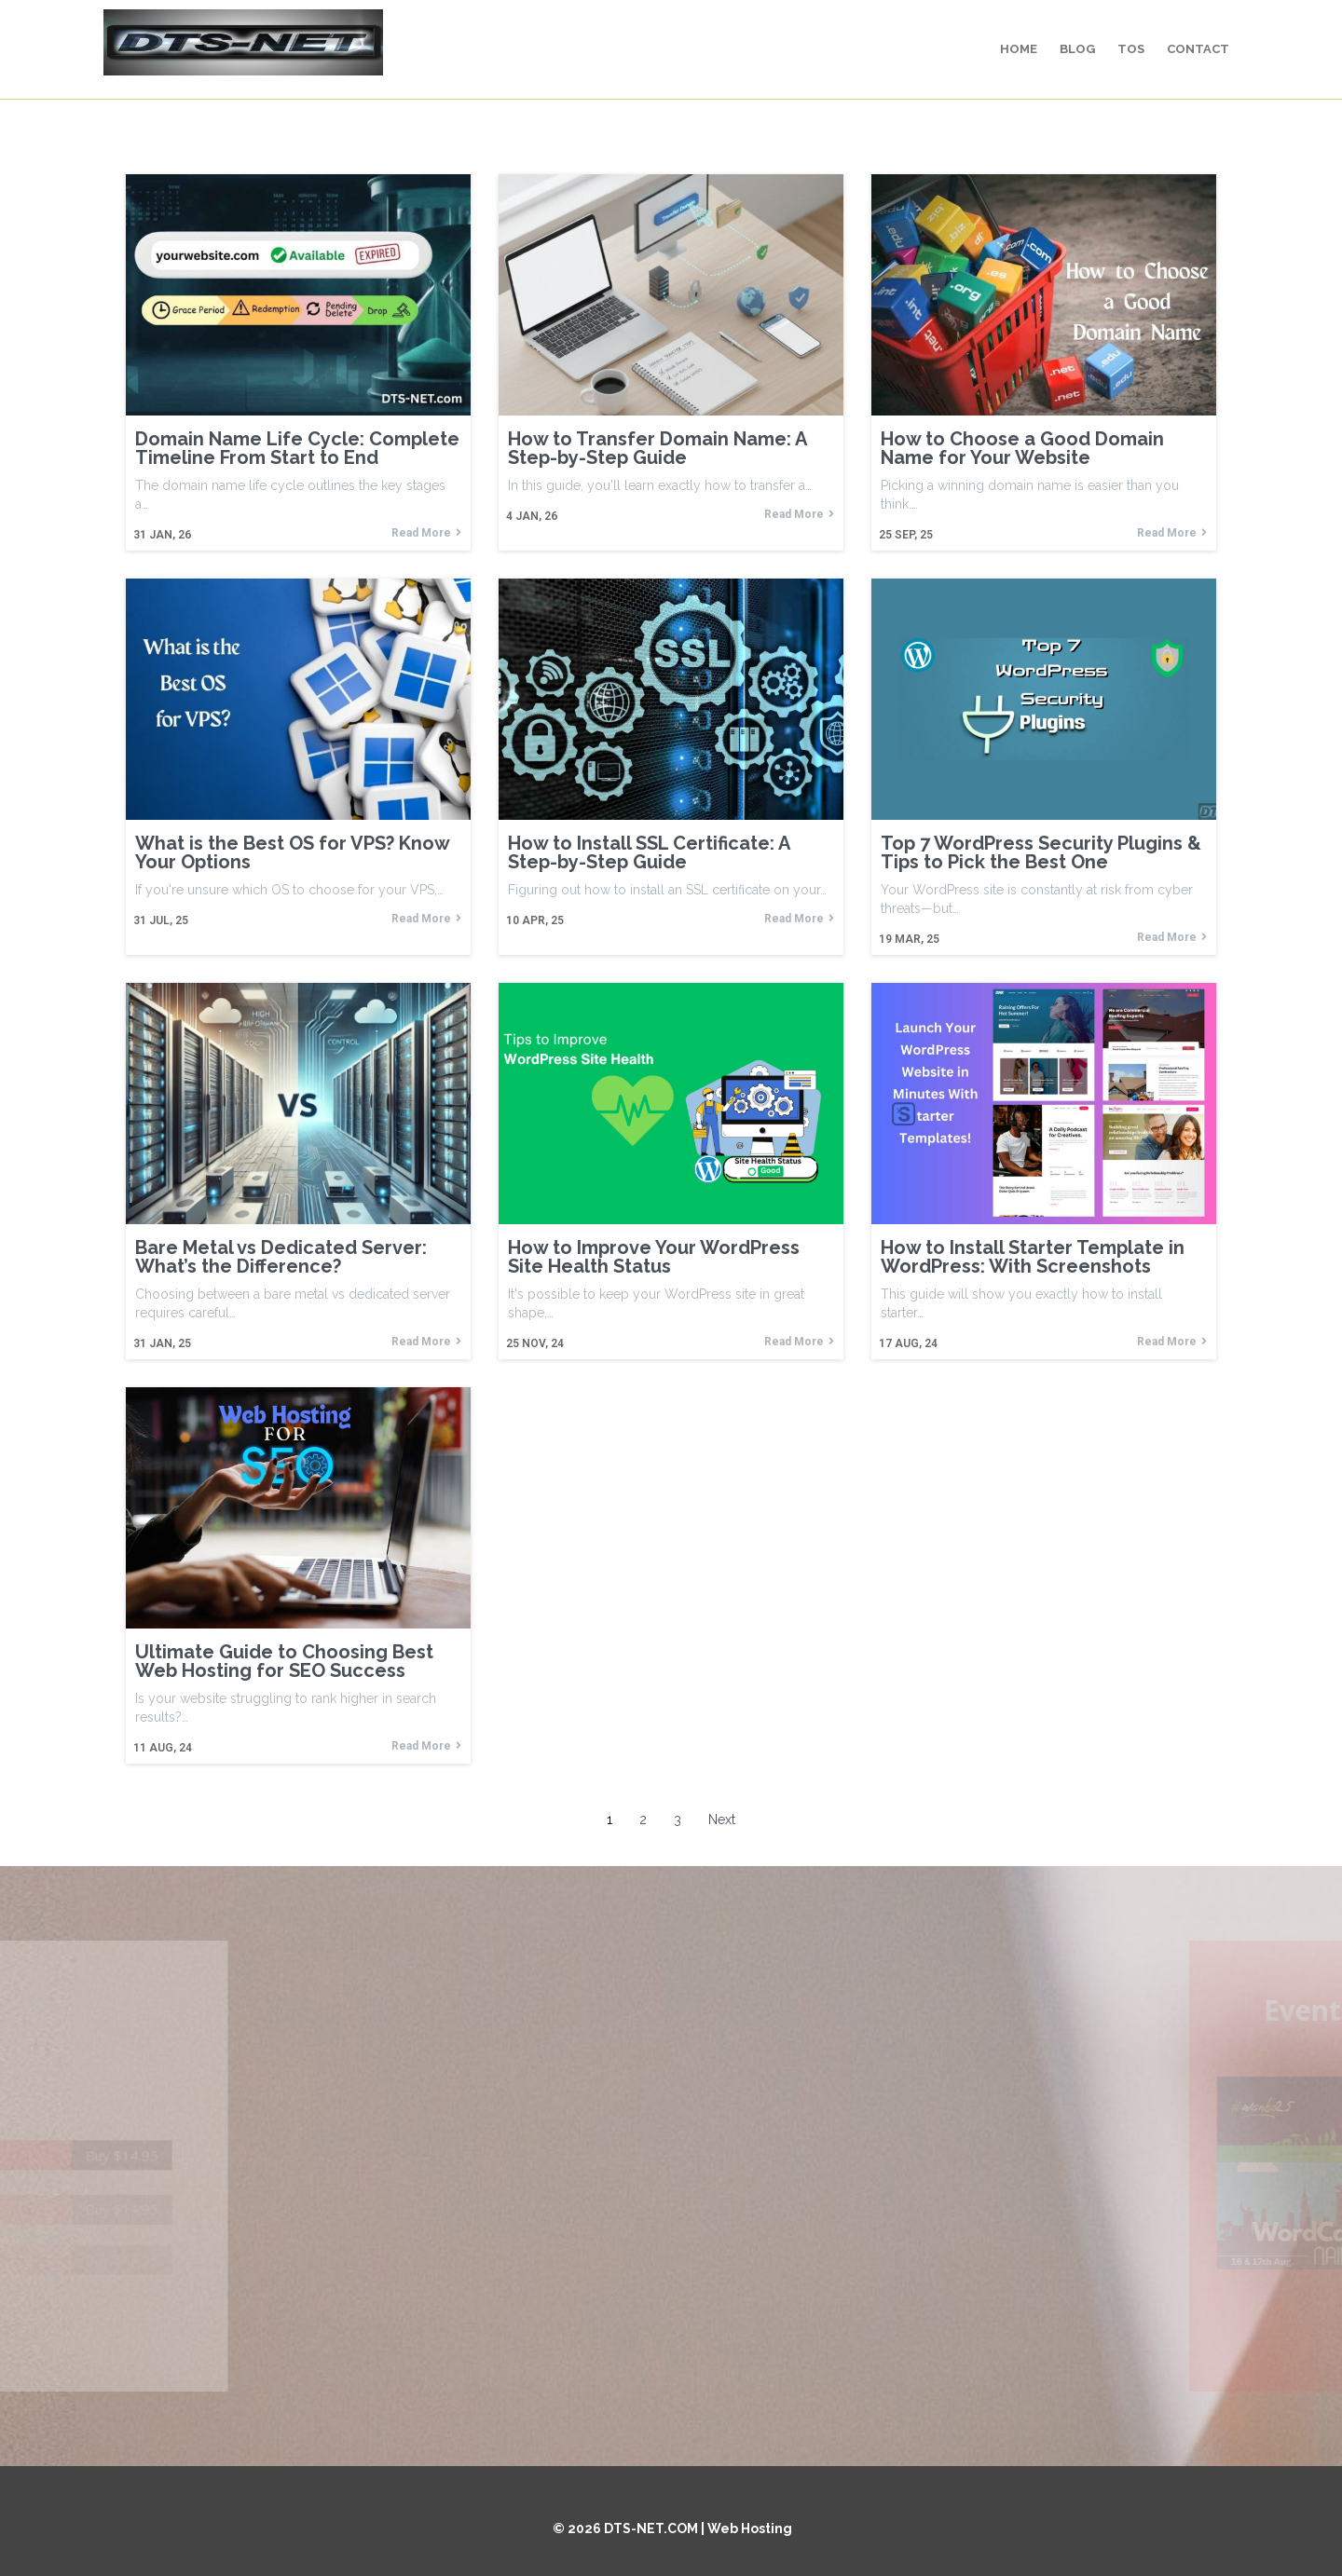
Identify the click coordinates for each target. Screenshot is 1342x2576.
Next (721, 1819)
